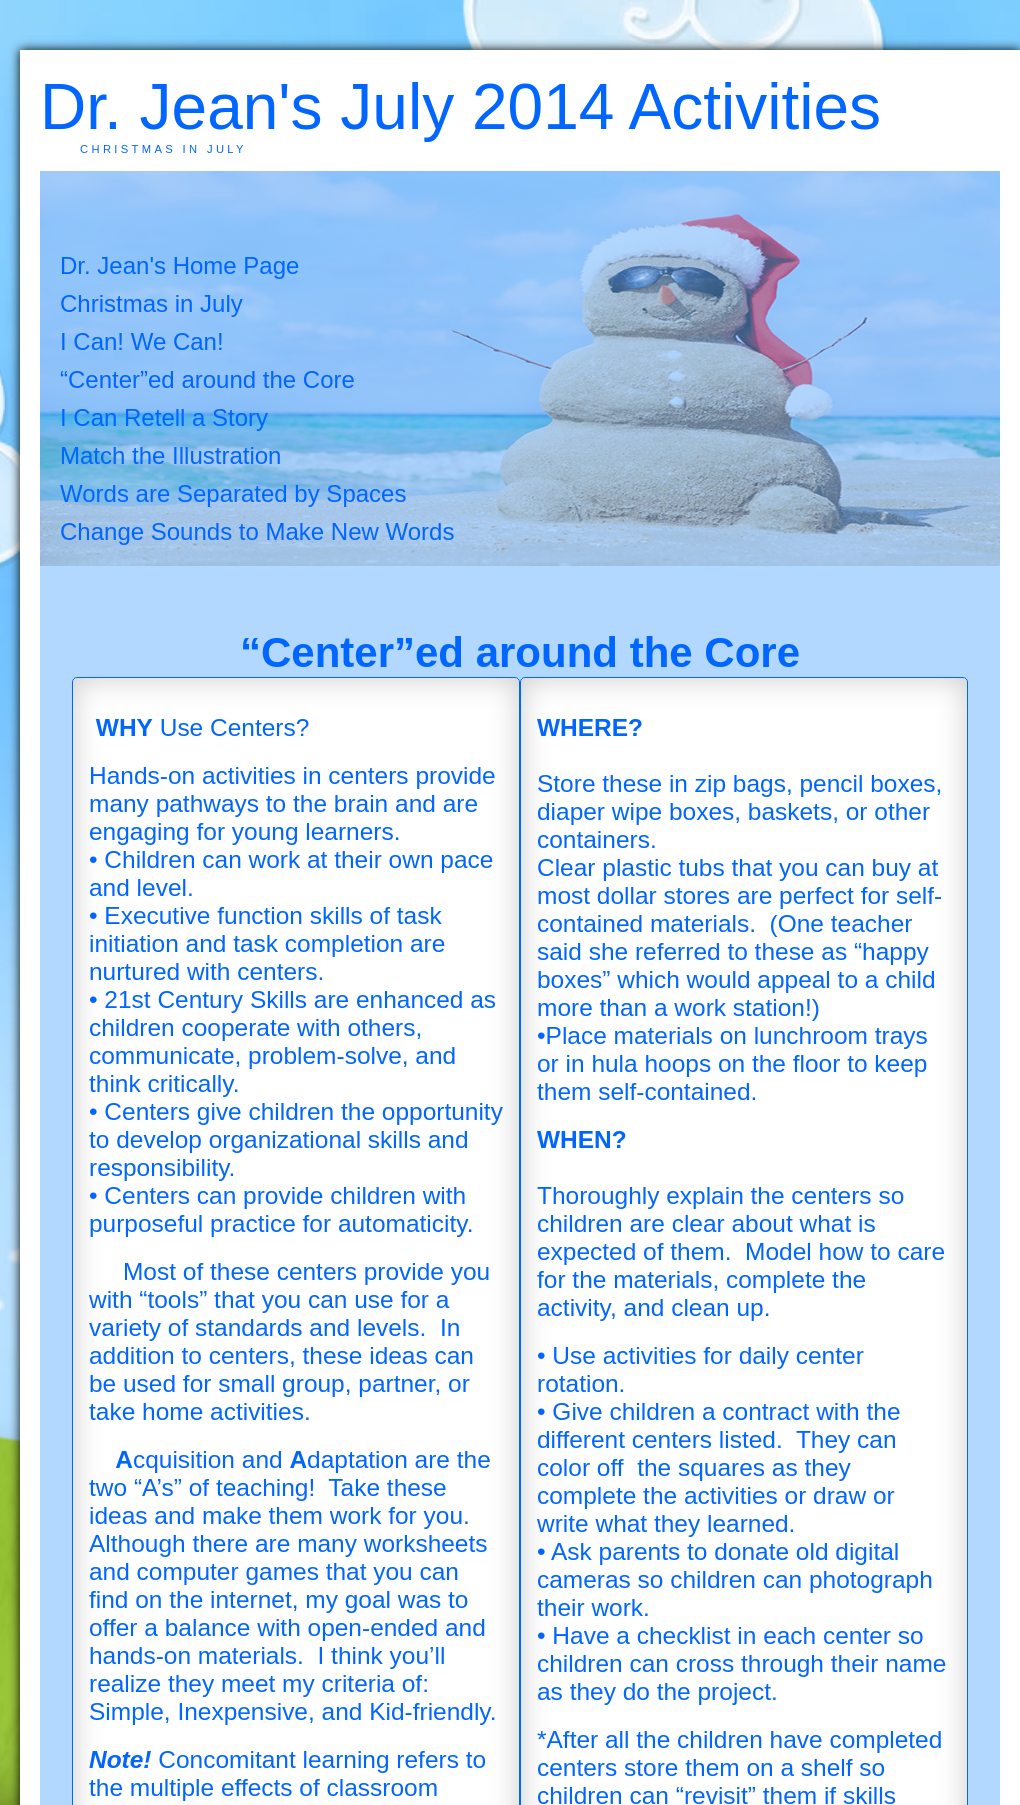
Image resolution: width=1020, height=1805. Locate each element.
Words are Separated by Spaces (233, 493)
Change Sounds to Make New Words (257, 531)
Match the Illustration (170, 455)
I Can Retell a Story (164, 417)
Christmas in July (151, 303)
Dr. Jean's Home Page (179, 265)
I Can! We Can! (142, 341)
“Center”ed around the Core (207, 379)
